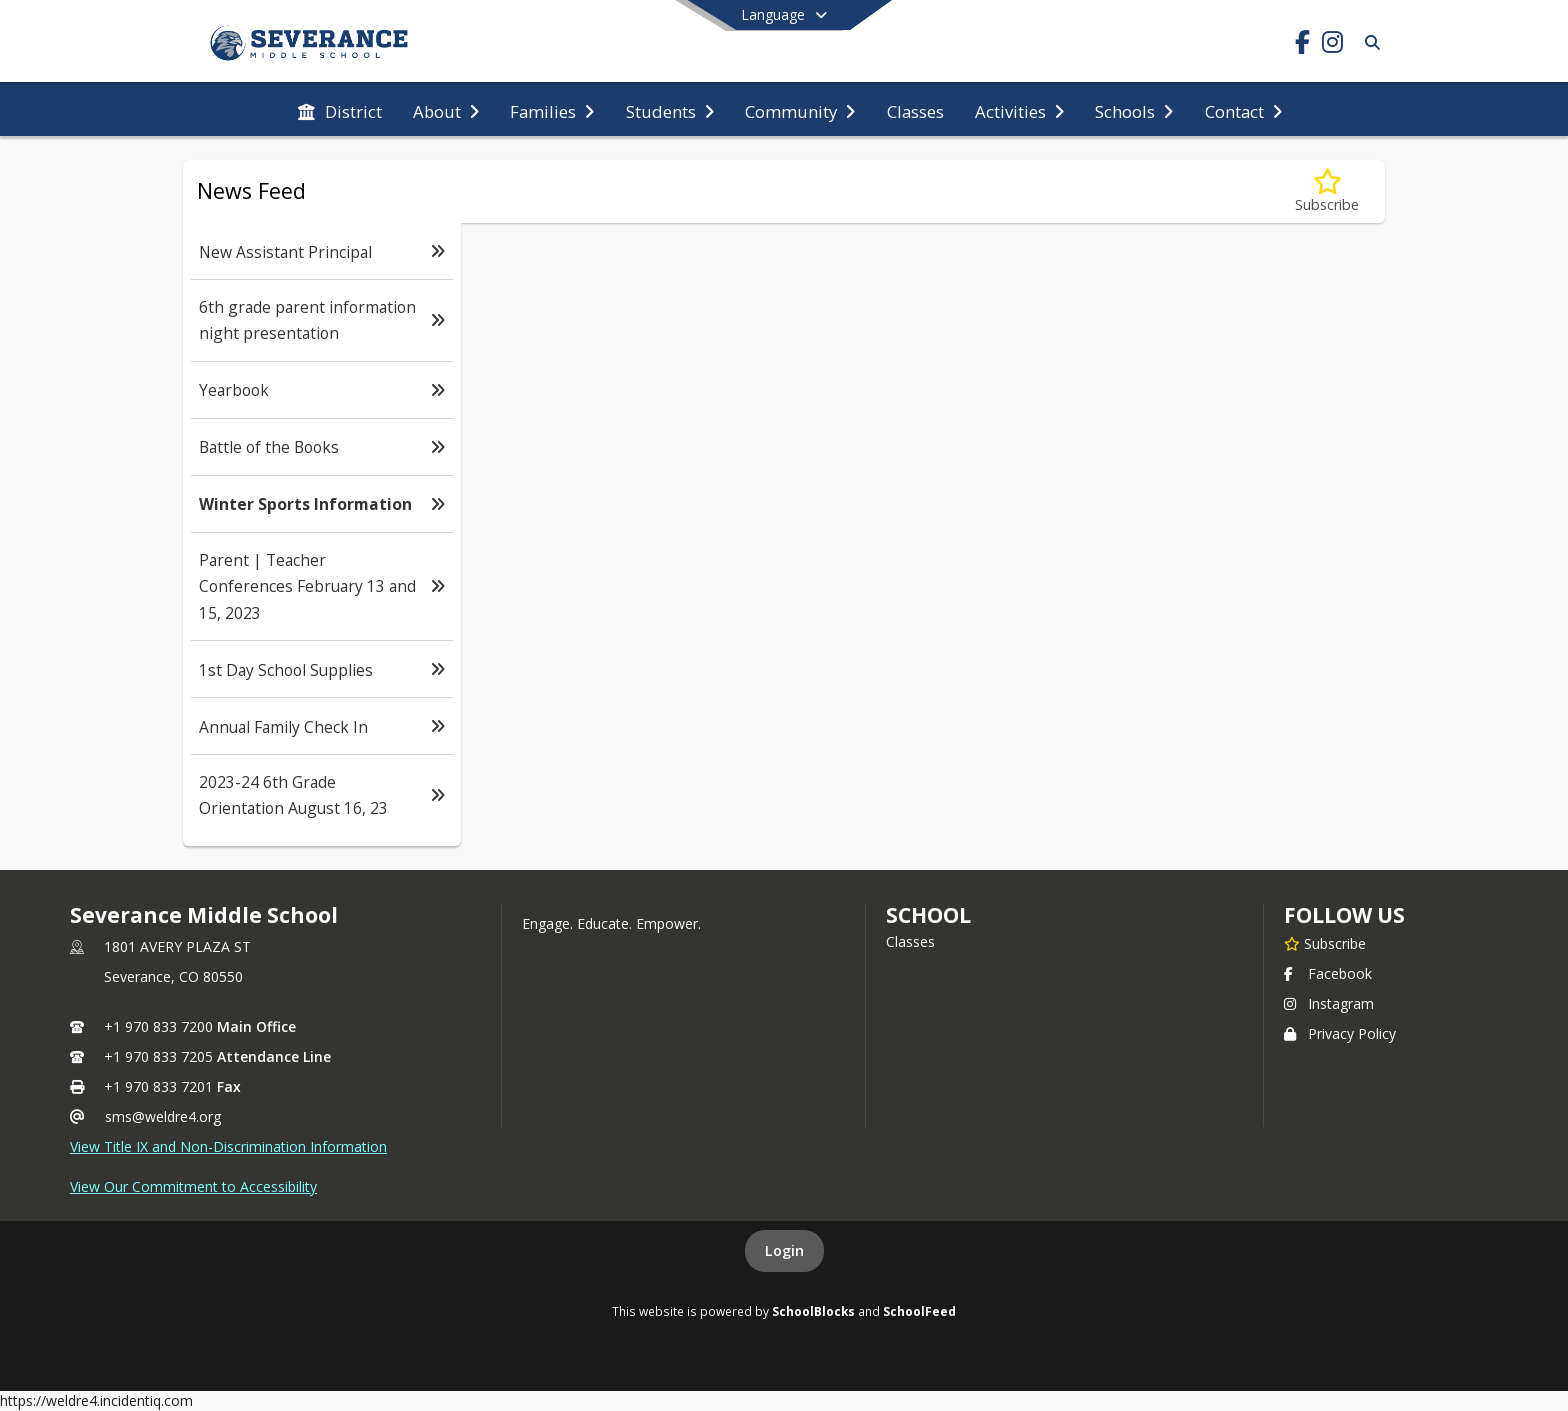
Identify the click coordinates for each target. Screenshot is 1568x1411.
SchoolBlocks (813, 1311)
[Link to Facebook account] (1302, 45)
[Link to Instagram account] (1332, 45)
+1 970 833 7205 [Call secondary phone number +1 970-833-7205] (158, 1056)
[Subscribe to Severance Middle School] (1325, 943)
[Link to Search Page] (1368, 42)
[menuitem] (340, 110)
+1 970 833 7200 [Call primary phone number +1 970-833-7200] (158, 1026)
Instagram (1329, 1003)
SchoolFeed (919, 1311)
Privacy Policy (1340, 1033)
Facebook (1328, 973)
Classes (910, 941)
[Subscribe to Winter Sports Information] (1327, 191)
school (928, 915)
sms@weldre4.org (163, 1116)
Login (784, 1250)
